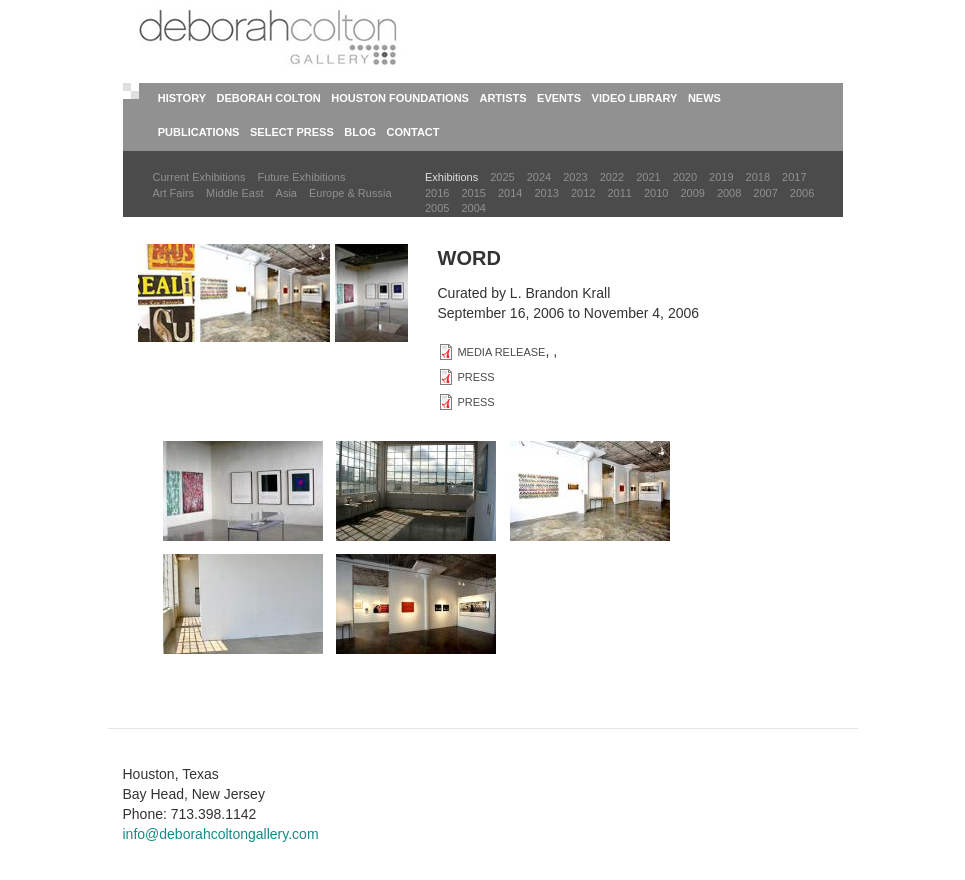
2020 (685, 177)
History (182, 98)
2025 (502, 177)
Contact (413, 132)
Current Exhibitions (199, 177)
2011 (619, 193)
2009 (692, 193)
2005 (437, 208)
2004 (473, 208)
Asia (286, 193)
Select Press (292, 132)
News (704, 98)
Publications (199, 132)
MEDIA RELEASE (501, 352)
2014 (510, 193)
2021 (648, 177)
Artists (502, 98)
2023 (575, 177)
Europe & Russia (350, 193)
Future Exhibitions (301, 177)
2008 (729, 193)
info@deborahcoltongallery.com (221, 834)
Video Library (635, 98)
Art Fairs (174, 193)
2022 (612, 177)
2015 (473, 193)
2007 (765, 193)
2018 (758, 177)
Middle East (234, 193)
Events (559, 98)
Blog (360, 132)
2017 (794, 177)
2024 (539, 177)
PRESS (475, 377)
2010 (656, 193)
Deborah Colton (269, 98)
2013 (546, 193)
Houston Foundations (400, 98)
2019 (721, 177)
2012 (583, 193)
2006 (802, 193)
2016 (437, 193)
